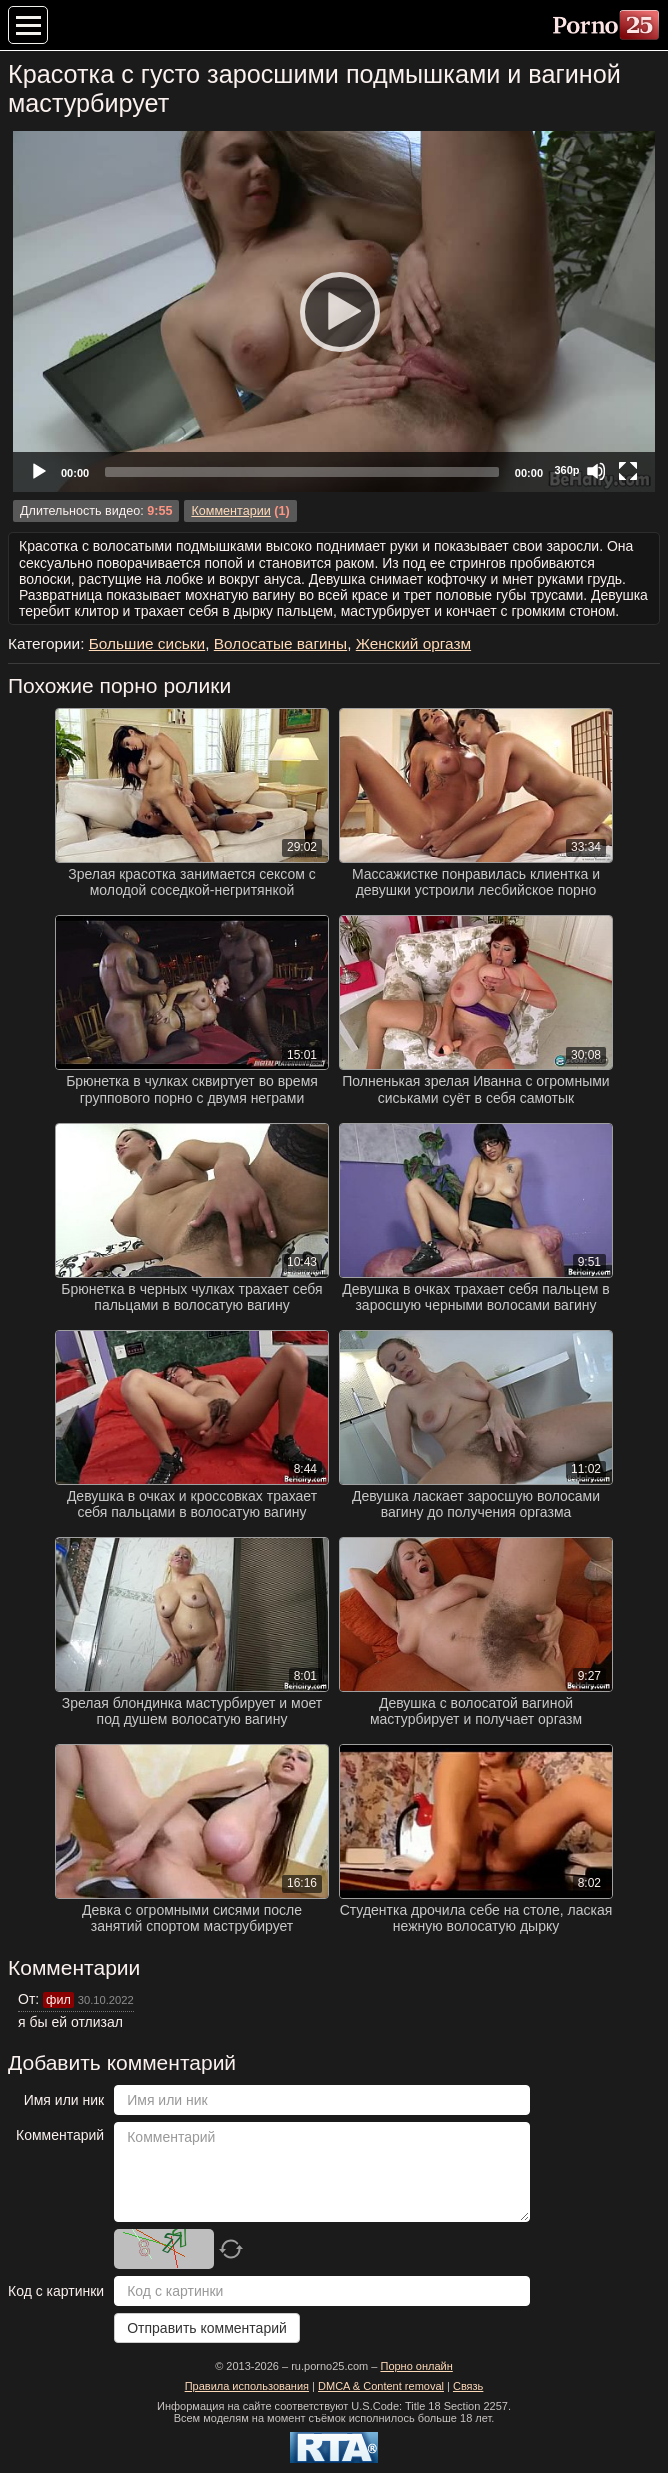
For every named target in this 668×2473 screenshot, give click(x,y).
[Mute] (596, 471)
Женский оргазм (413, 643)
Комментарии (230, 511)
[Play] (334, 311)
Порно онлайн (416, 2366)
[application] (334, 311)
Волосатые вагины (280, 643)
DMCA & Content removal (381, 2386)
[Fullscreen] (628, 471)
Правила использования (247, 2386)
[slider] (302, 472)
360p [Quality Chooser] (566, 470)
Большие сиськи (147, 643)
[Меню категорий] (28, 25)
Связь (468, 2386)
